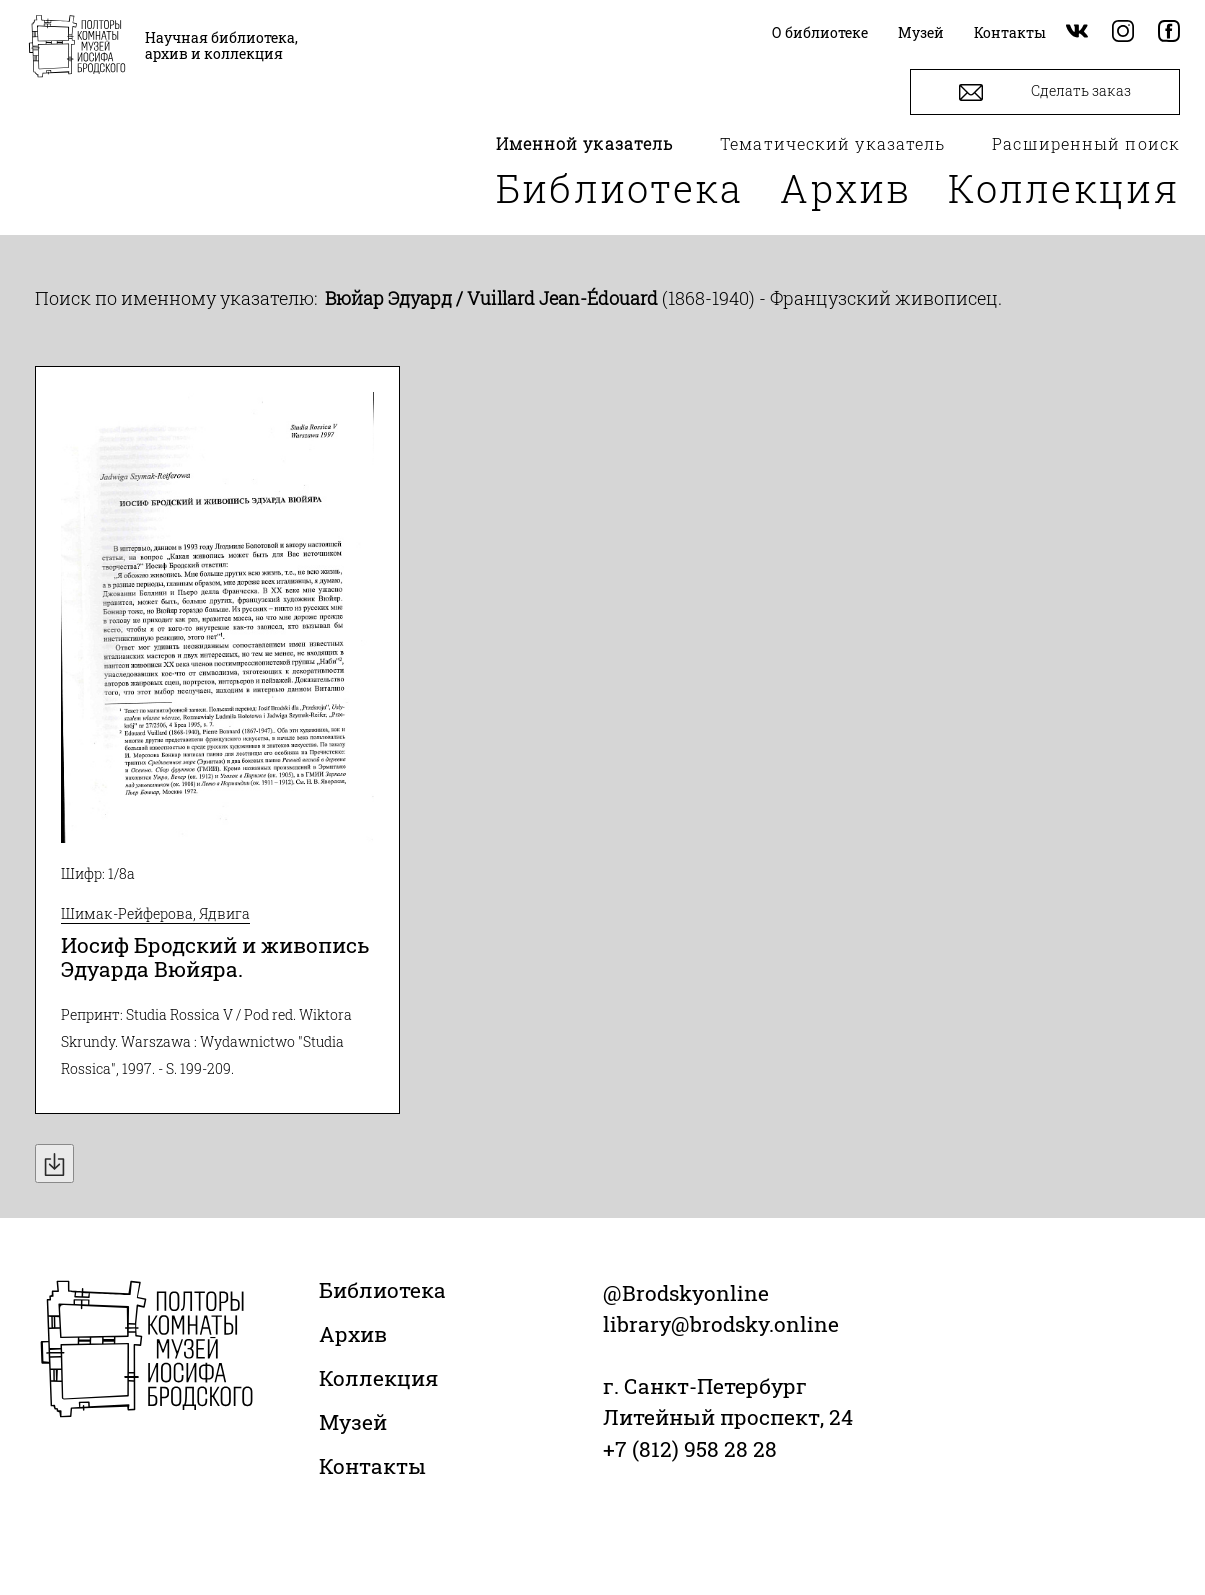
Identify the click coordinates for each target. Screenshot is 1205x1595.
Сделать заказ (1045, 92)
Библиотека (620, 188)
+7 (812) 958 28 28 (690, 1449)
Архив (846, 188)
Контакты (372, 1466)
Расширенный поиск (1086, 143)
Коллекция (1064, 188)
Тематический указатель (832, 143)
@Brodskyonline (686, 1293)
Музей (353, 1422)
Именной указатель (585, 143)
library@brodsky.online (721, 1324)
